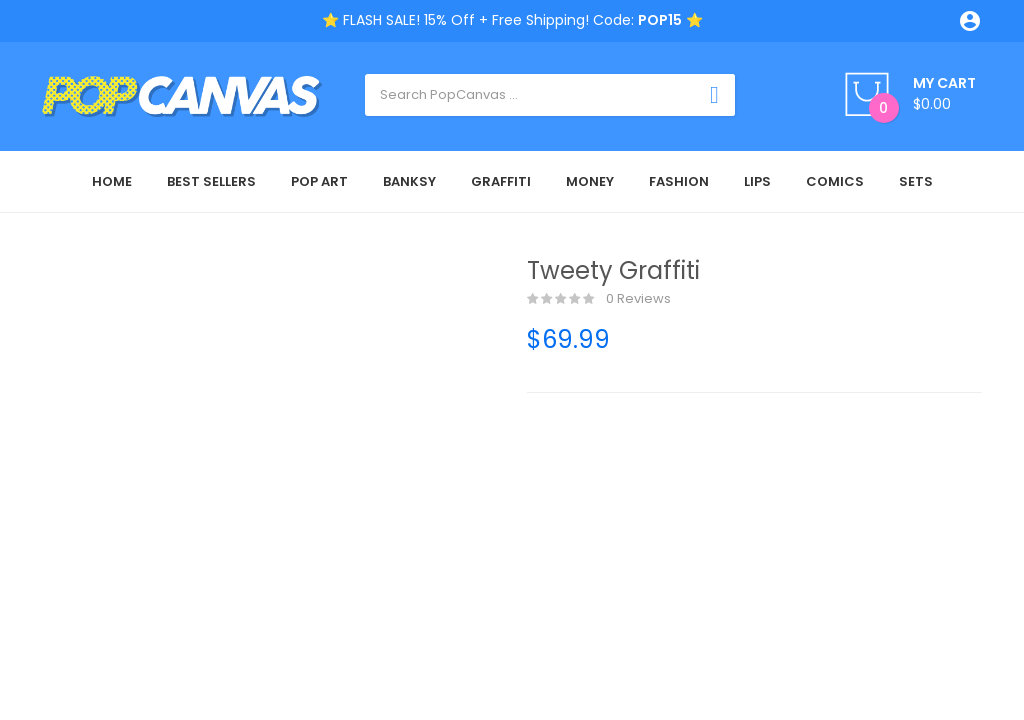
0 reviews (599, 299)
